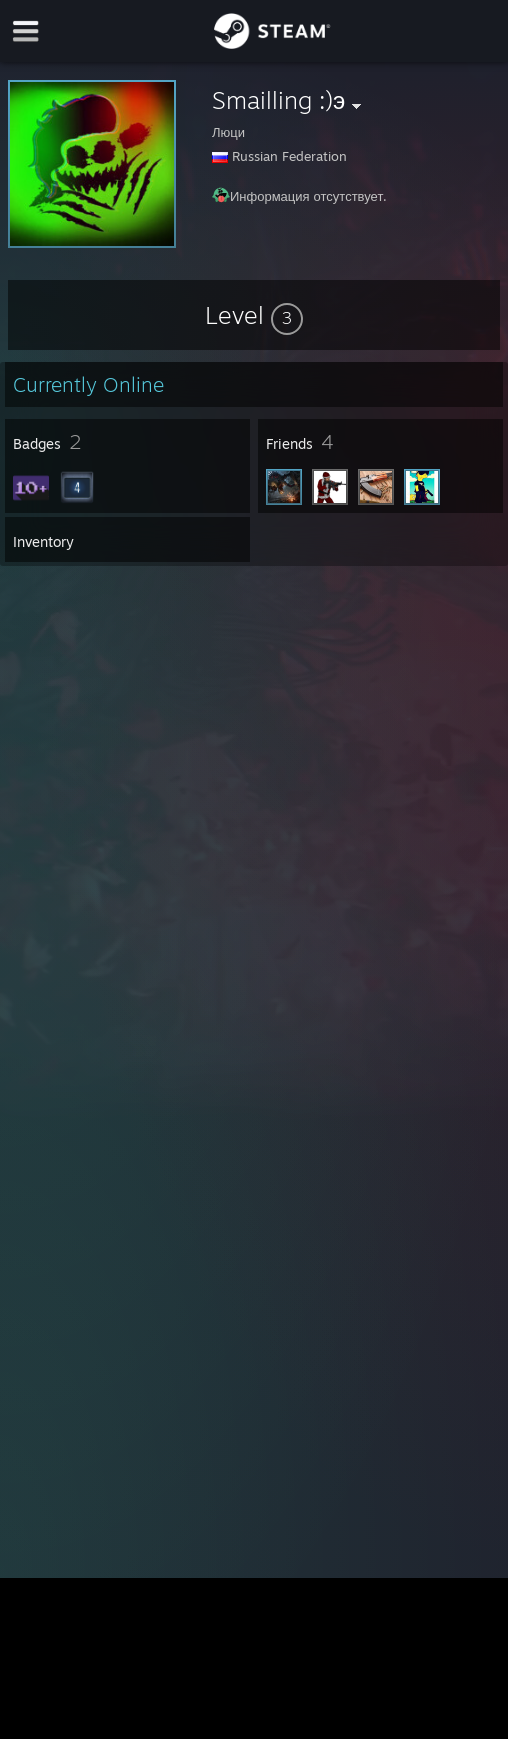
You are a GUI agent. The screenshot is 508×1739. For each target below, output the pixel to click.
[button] (254, 315)
